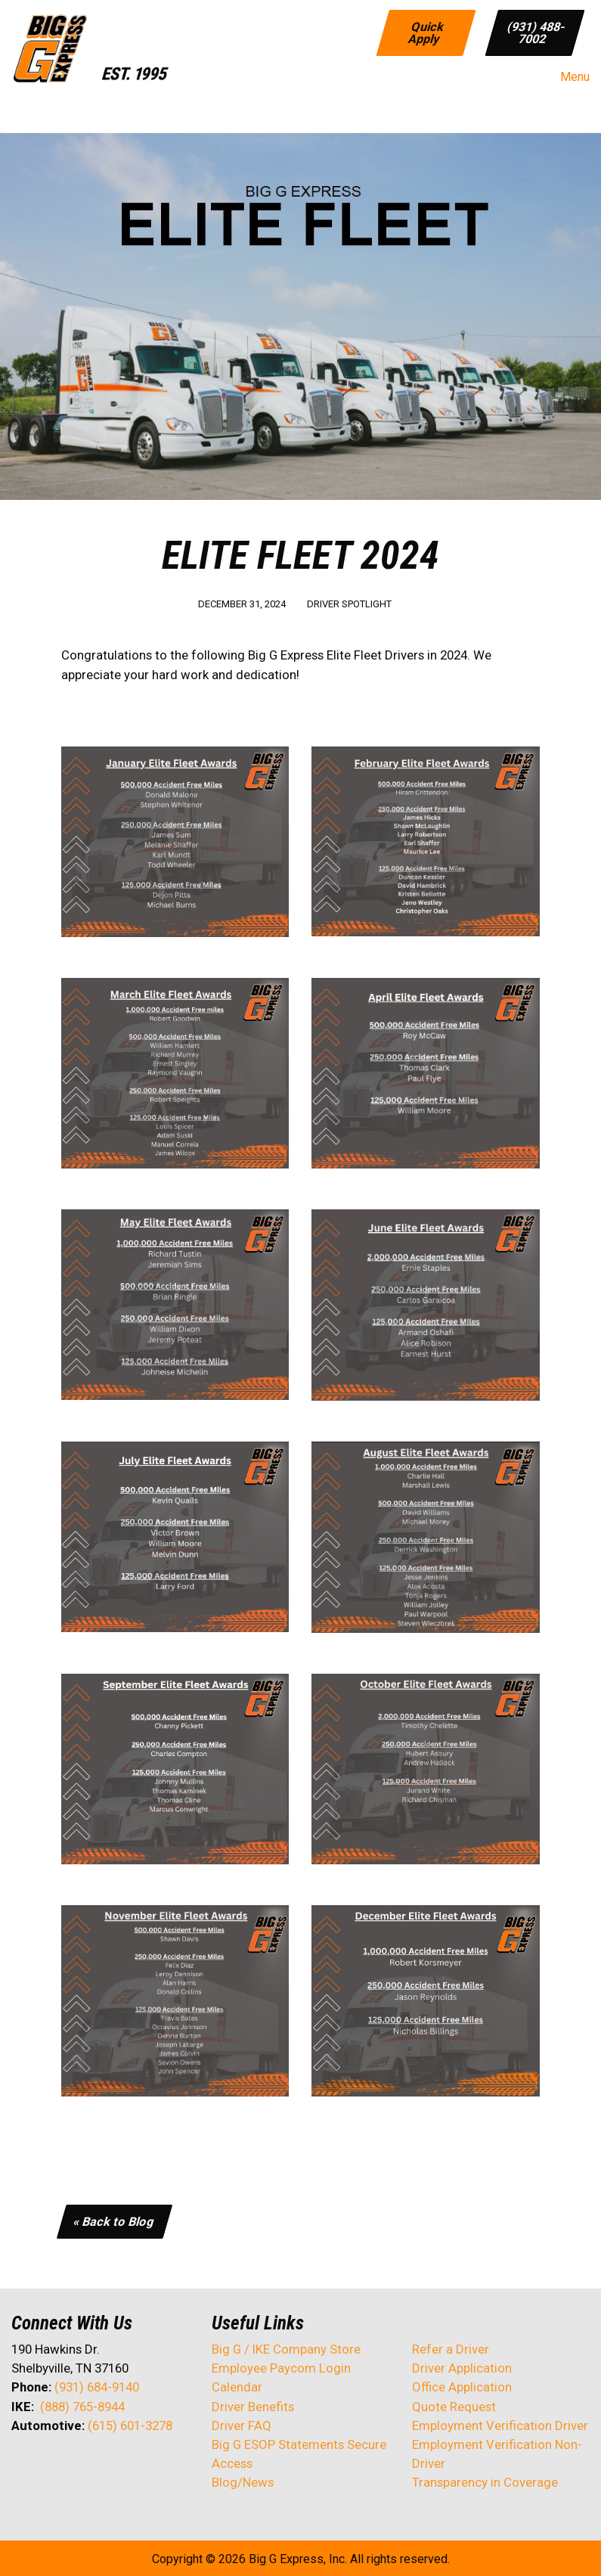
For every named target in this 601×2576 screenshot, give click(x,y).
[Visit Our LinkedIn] (72, 2465)
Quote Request (454, 2406)
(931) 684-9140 (96, 2386)
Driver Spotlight (349, 604)
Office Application (463, 2386)
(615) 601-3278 (130, 2425)
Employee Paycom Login (281, 2368)
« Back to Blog (115, 2221)
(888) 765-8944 (82, 2406)
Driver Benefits (254, 2406)
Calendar (237, 2386)
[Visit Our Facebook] (23, 2465)
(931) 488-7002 (536, 32)
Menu (567, 77)
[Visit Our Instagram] (120, 2465)
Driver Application (462, 2368)
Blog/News (243, 2482)
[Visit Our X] (48, 2465)
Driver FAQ (241, 2425)
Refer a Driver (450, 2349)
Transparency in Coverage (485, 2482)
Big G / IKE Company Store (286, 2349)
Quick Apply (426, 32)
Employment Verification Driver (500, 2425)
